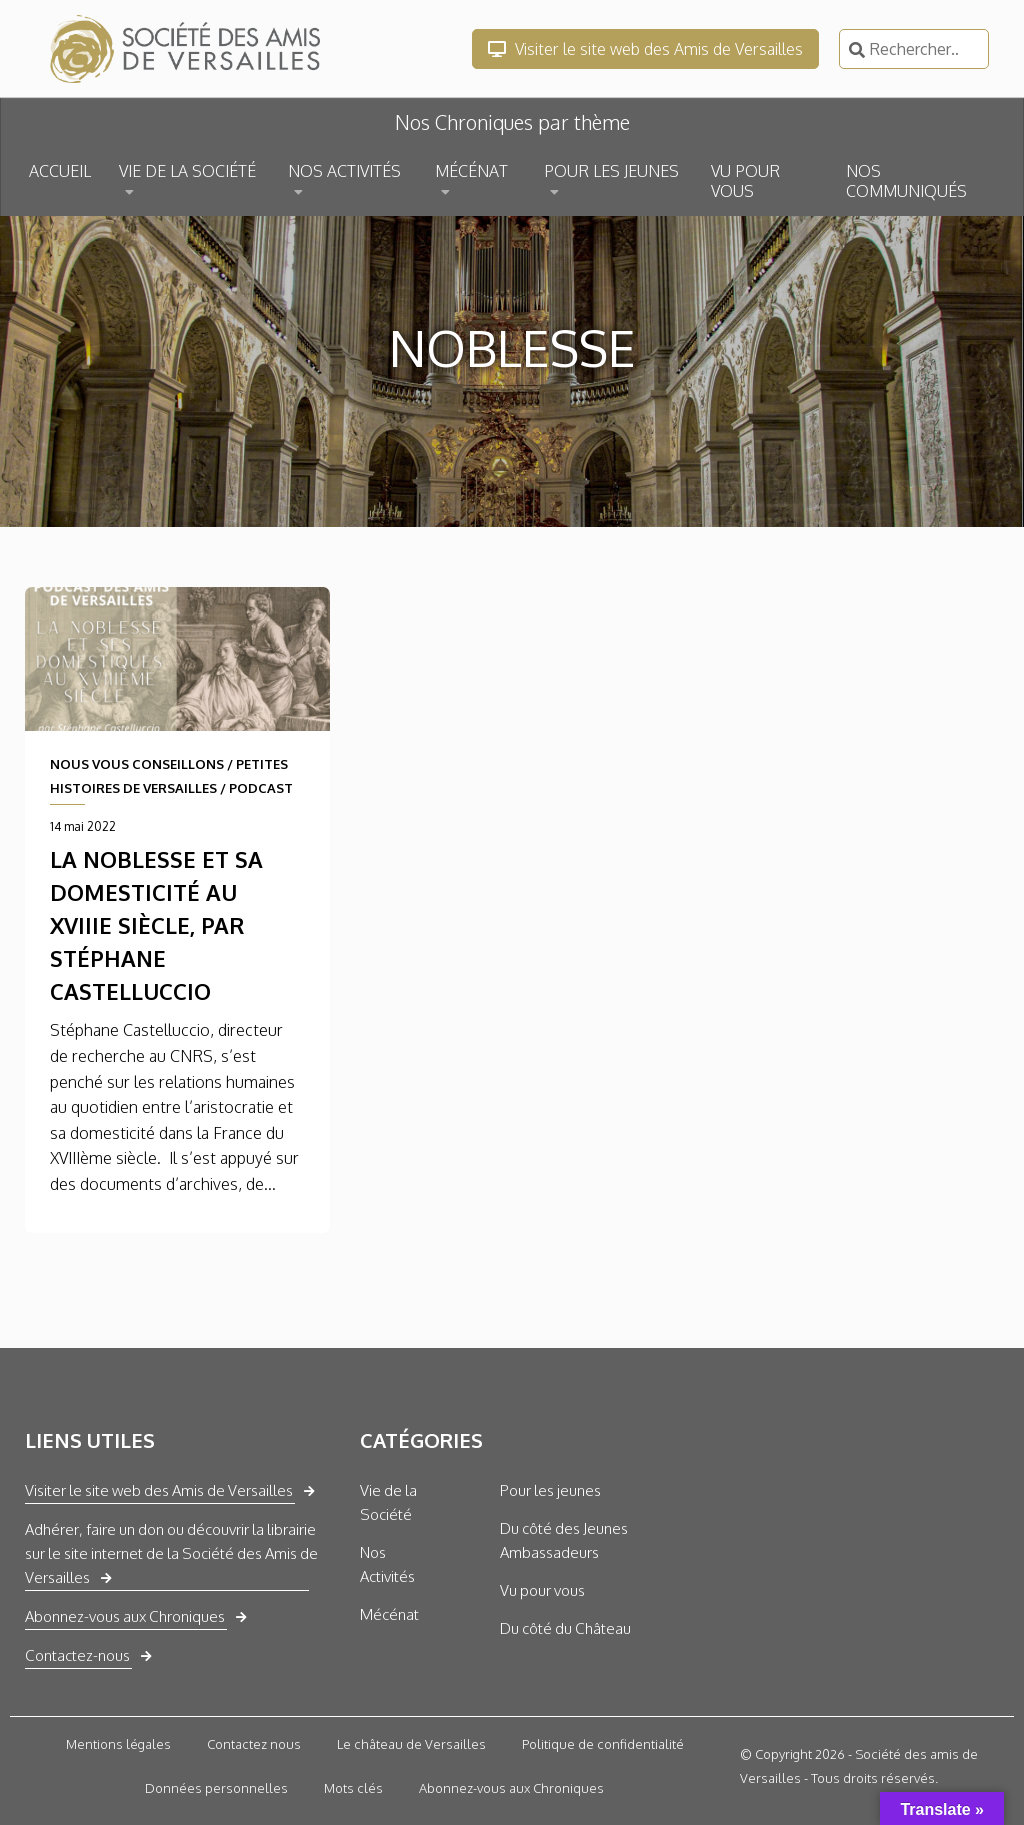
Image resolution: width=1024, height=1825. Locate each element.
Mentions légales (118, 1744)
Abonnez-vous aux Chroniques (125, 1616)
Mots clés (353, 1788)
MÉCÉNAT (471, 171)
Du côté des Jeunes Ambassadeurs (564, 1540)
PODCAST (261, 788)
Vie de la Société (388, 1502)
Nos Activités (387, 1564)
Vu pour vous (542, 1590)
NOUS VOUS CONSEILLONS (137, 764)
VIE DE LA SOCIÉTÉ (187, 171)
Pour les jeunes (550, 1490)
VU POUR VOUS (745, 181)
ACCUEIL (60, 171)
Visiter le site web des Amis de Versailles (645, 49)
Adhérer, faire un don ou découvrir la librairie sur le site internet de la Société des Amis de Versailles (171, 1553)
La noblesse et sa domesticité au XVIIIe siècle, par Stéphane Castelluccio (156, 925)
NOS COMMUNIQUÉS (906, 181)
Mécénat (389, 1614)
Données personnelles (216, 1788)
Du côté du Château (565, 1628)
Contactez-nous (77, 1655)
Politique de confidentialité (603, 1744)
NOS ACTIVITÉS (344, 171)
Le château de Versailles (411, 1744)
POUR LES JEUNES (611, 171)
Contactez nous (254, 1744)
